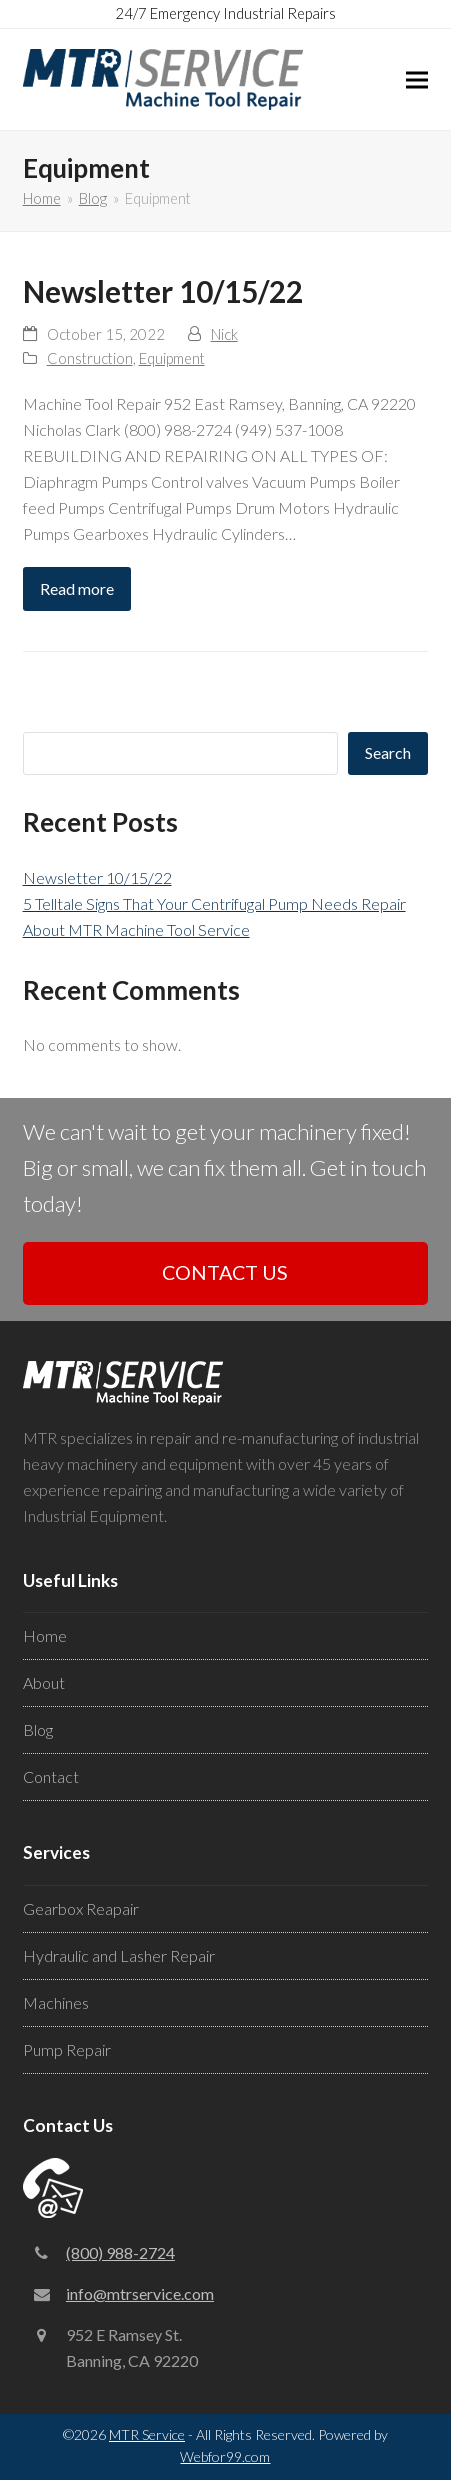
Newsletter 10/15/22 (163, 291)
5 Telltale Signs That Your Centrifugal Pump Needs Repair (214, 903)
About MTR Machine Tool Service (136, 929)
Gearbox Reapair (81, 1908)
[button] (417, 79)
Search (388, 752)
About (44, 1682)
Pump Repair (67, 2049)
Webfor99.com (225, 2456)
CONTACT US (225, 1272)
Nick (224, 334)
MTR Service (147, 2434)
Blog (38, 1729)
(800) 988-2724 (120, 2252)
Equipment (172, 358)
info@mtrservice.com (140, 2293)
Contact (51, 1776)
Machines (56, 2002)
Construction (90, 358)
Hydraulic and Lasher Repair (119, 1955)
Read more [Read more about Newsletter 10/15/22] (77, 588)
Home (45, 1635)
